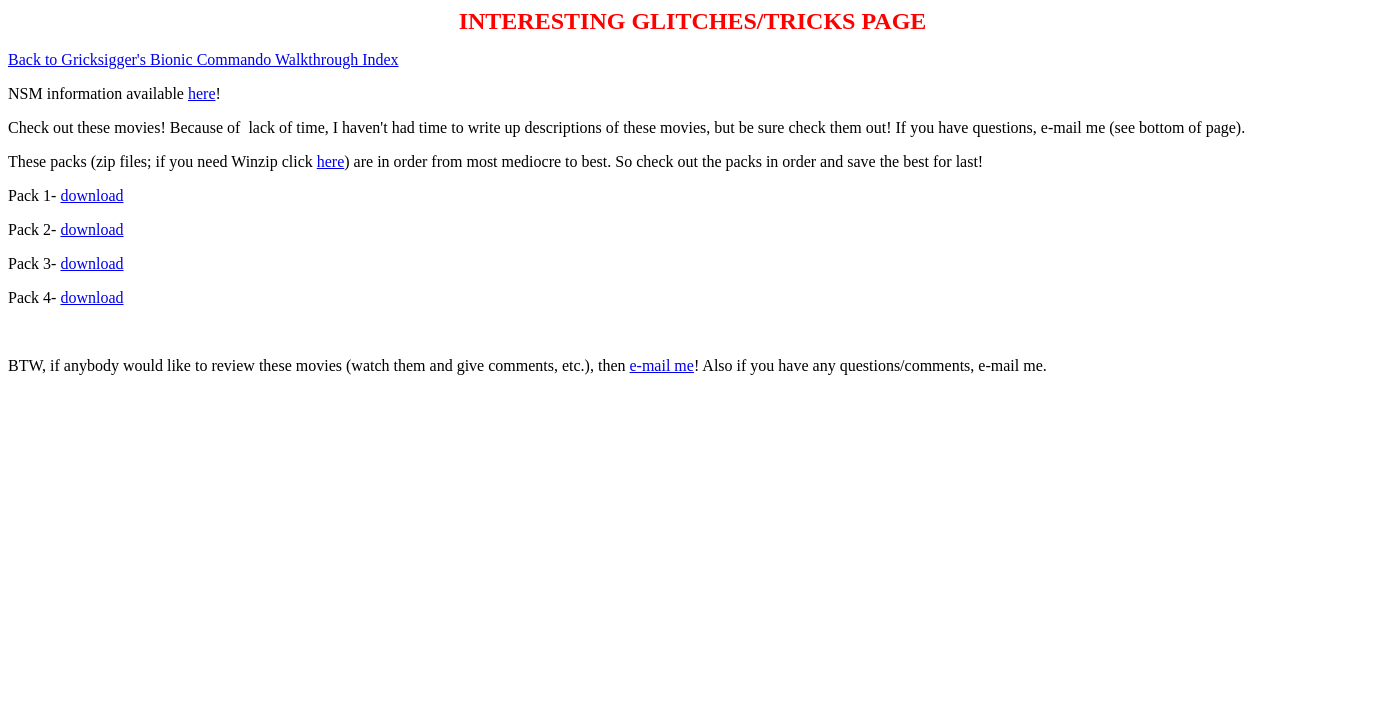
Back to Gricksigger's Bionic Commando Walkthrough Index (203, 59)
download (91, 195)
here (202, 93)
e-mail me (661, 365)
